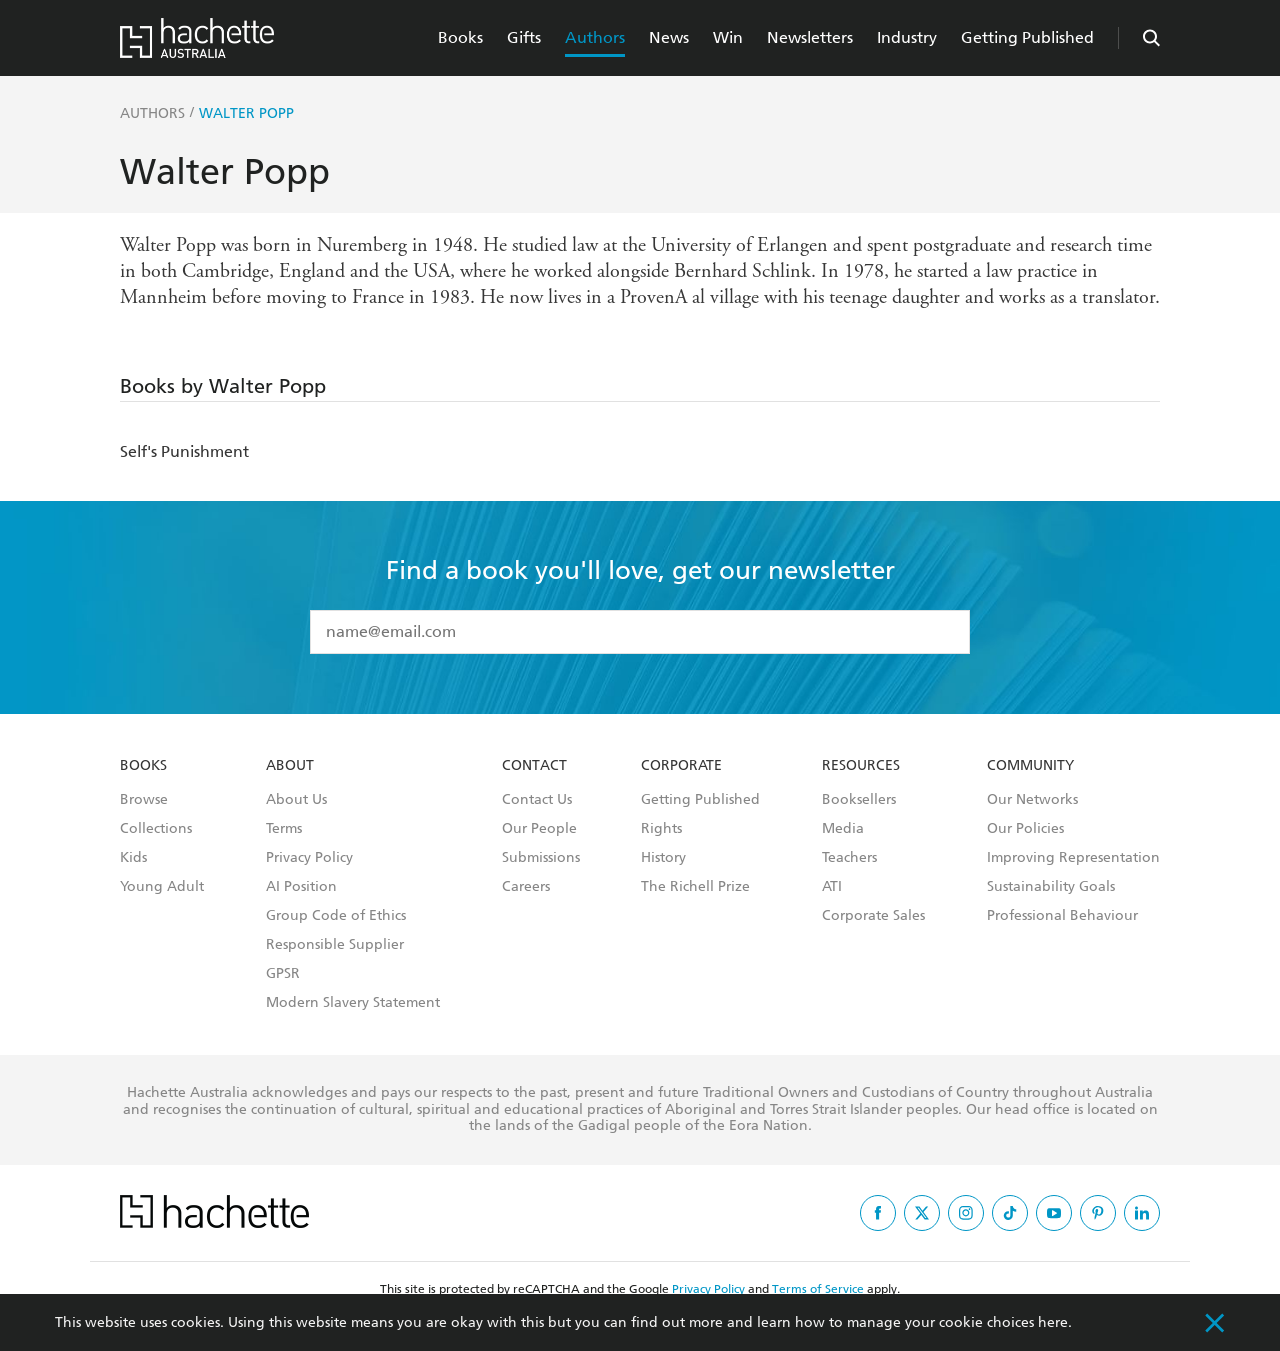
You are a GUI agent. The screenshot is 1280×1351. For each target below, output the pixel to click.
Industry (907, 37)
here (1053, 1322)
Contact (534, 766)
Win (728, 37)
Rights (661, 829)
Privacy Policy (309, 858)
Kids (133, 858)
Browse (144, 800)
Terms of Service (818, 1289)
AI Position (301, 887)
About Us (296, 800)
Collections (156, 829)
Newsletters (810, 37)
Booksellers (859, 800)
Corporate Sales (873, 916)
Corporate (681, 766)
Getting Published (1027, 37)
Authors (595, 37)
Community (1030, 766)
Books (460, 37)
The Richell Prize (695, 887)
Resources (861, 766)
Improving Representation (1073, 858)
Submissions (541, 858)
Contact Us (537, 800)
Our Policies (1025, 829)
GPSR (283, 974)
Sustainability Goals (1051, 887)
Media (843, 829)
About (290, 766)
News (669, 37)
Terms (284, 829)
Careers (526, 887)
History (663, 858)
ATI (832, 887)
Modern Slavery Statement (353, 1003)
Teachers (849, 858)
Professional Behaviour (1062, 916)
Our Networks (1032, 800)
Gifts (524, 37)
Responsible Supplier (335, 945)
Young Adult (162, 887)
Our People (539, 829)
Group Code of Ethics (336, 916)
